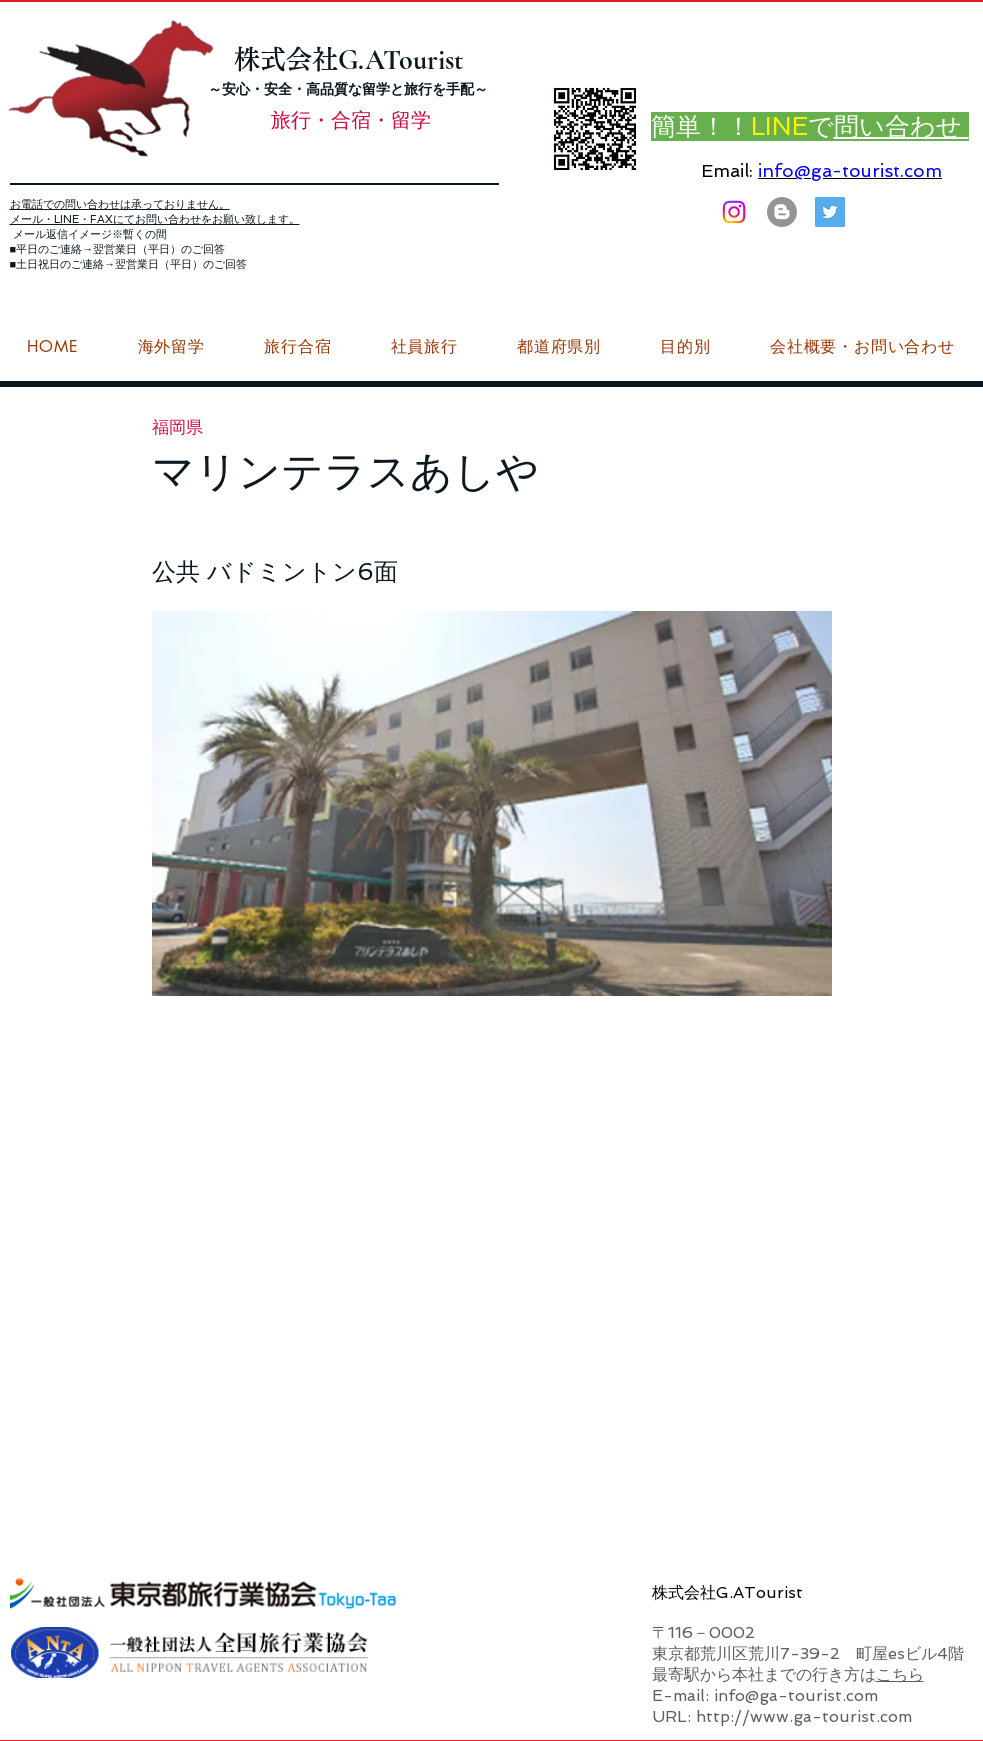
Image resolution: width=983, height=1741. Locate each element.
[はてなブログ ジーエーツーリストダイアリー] (782, 212)
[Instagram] (734, 212)
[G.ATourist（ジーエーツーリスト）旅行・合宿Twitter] (830, 212)
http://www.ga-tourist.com (804, 1716)
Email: (727, 170)
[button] (862, 347)
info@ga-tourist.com (850, 170)
